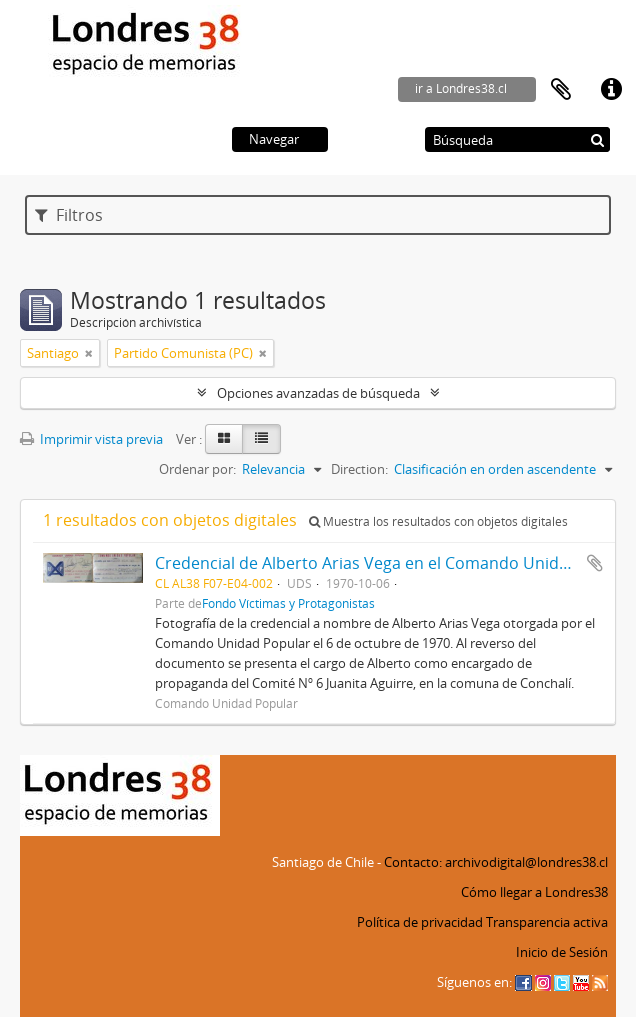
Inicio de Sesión (562, 952)
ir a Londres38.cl (461, 88)
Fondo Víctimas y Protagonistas (288, 603)
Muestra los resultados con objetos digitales (438, 521)
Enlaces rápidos (611, 90)
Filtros (69, 215)
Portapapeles (561, 90)
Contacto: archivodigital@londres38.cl (496, 862)
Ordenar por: (197, 469)
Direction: (359, 469)
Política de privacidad (420, 922)
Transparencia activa (547, 922)
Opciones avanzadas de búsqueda (318, 393)
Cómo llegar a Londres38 (534, 892)
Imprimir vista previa (91, 439)
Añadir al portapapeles (595, 563)
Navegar (274, 139)
